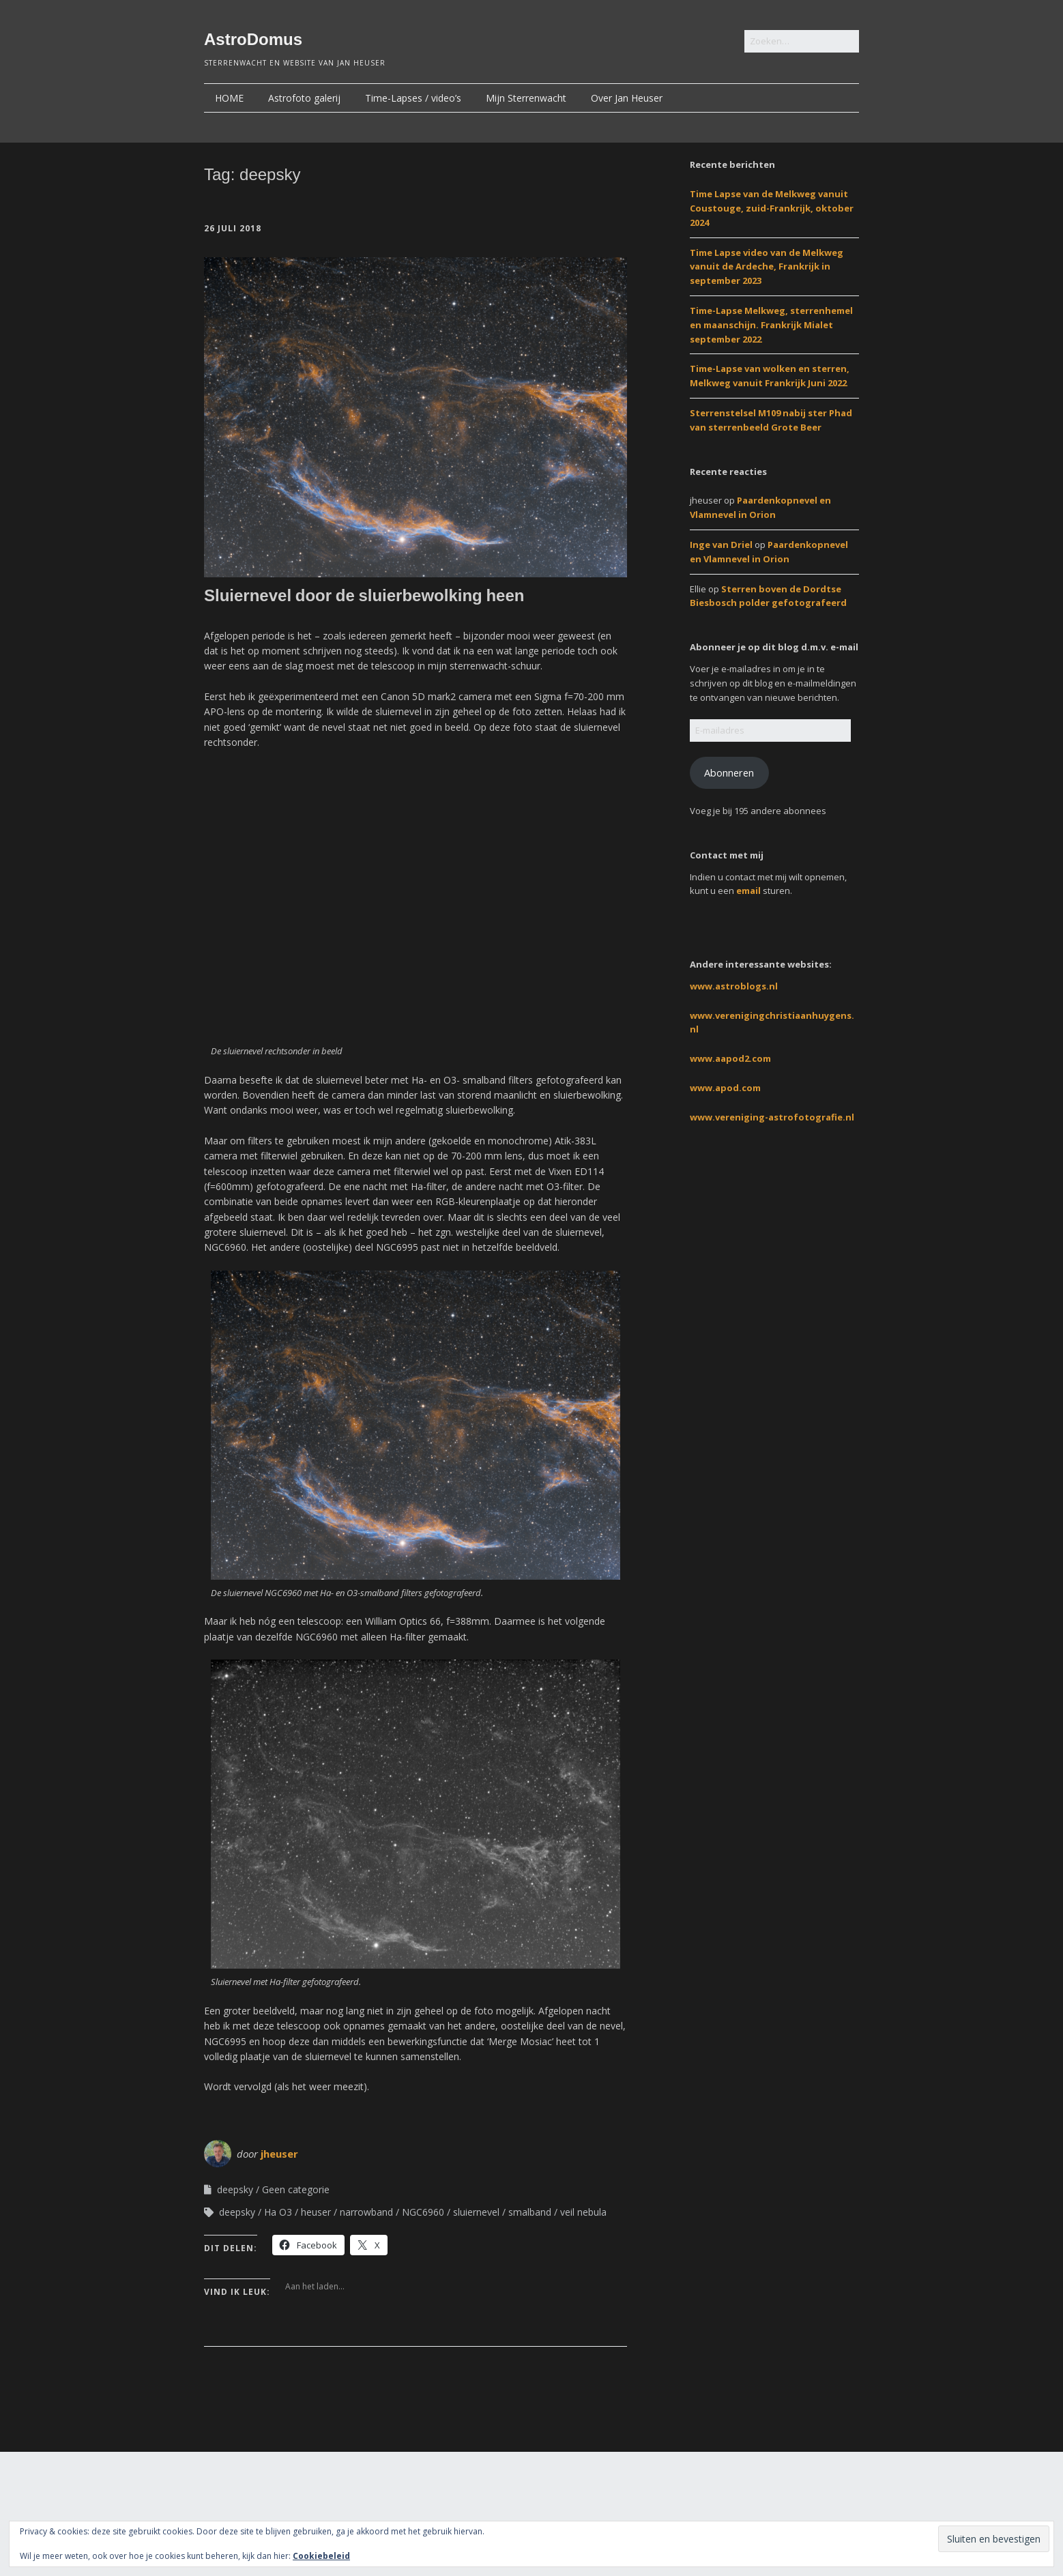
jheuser (279, 2153)
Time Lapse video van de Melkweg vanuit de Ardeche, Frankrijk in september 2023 (766, 266)
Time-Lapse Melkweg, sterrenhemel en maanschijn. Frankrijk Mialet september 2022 (771, 324)
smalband (529, 2211)
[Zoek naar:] (801, 41)
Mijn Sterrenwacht (526, 97)
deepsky (235, 2189)
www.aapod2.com (730, 1058)
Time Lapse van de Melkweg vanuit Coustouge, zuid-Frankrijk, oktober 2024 (772, 208)
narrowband (366, 2211)
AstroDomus (253, 39)
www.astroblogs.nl (734, 986)
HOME (229, 97)
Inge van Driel (721, 544)
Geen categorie (296, 2189)
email (748, 890)
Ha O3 (278, 2211)
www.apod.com (725, 1088)
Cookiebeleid (321, 2556)
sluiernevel (476, 2211)
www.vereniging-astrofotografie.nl (772, 1117)
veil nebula (583, 2211)
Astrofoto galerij (304, 97)
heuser (316, 2211)
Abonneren (729, 772)
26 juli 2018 (232, 228)
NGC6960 (423, 2211)
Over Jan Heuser (626, 97)
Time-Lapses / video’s (413, 97)
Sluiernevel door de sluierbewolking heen (364, 595)
